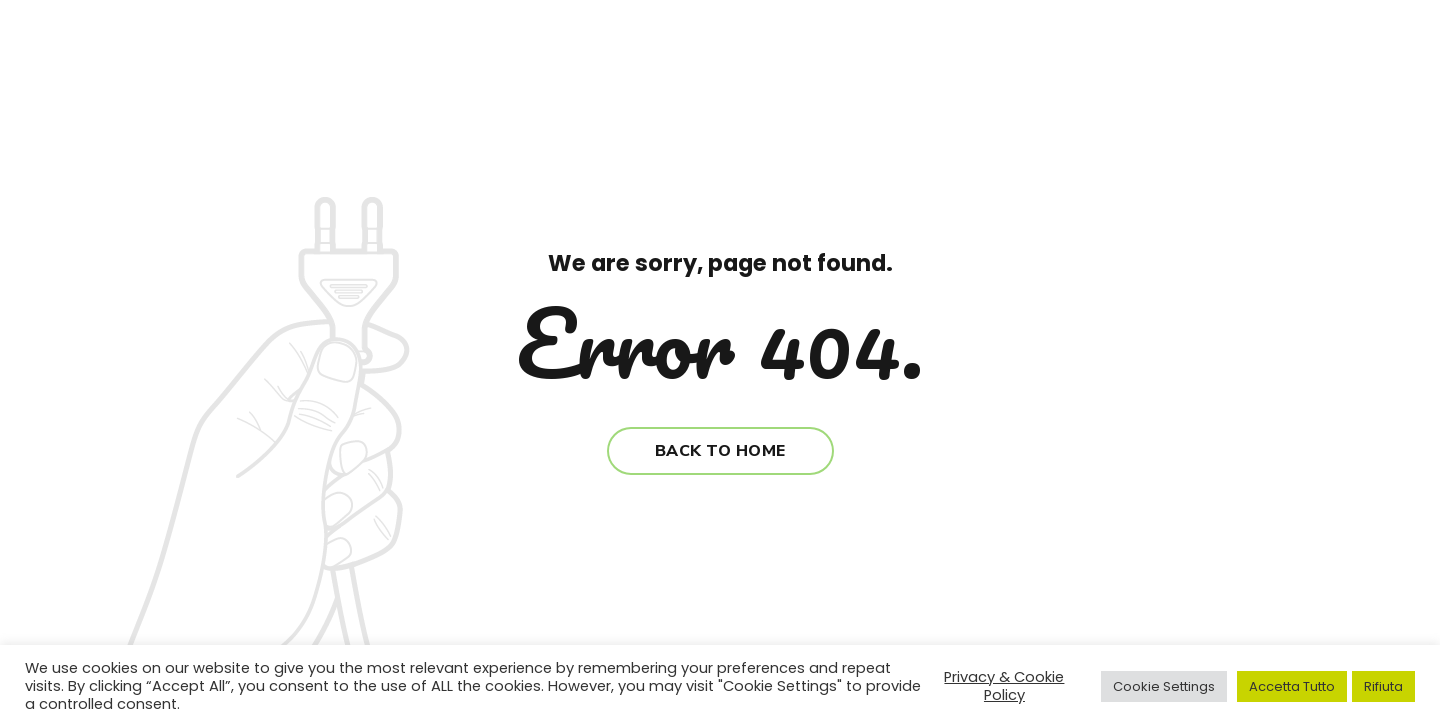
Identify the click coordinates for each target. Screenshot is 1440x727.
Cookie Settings (1164, 686)
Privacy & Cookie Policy (1004, 686)
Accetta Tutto (1292, 686)
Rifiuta (1383, 686)
